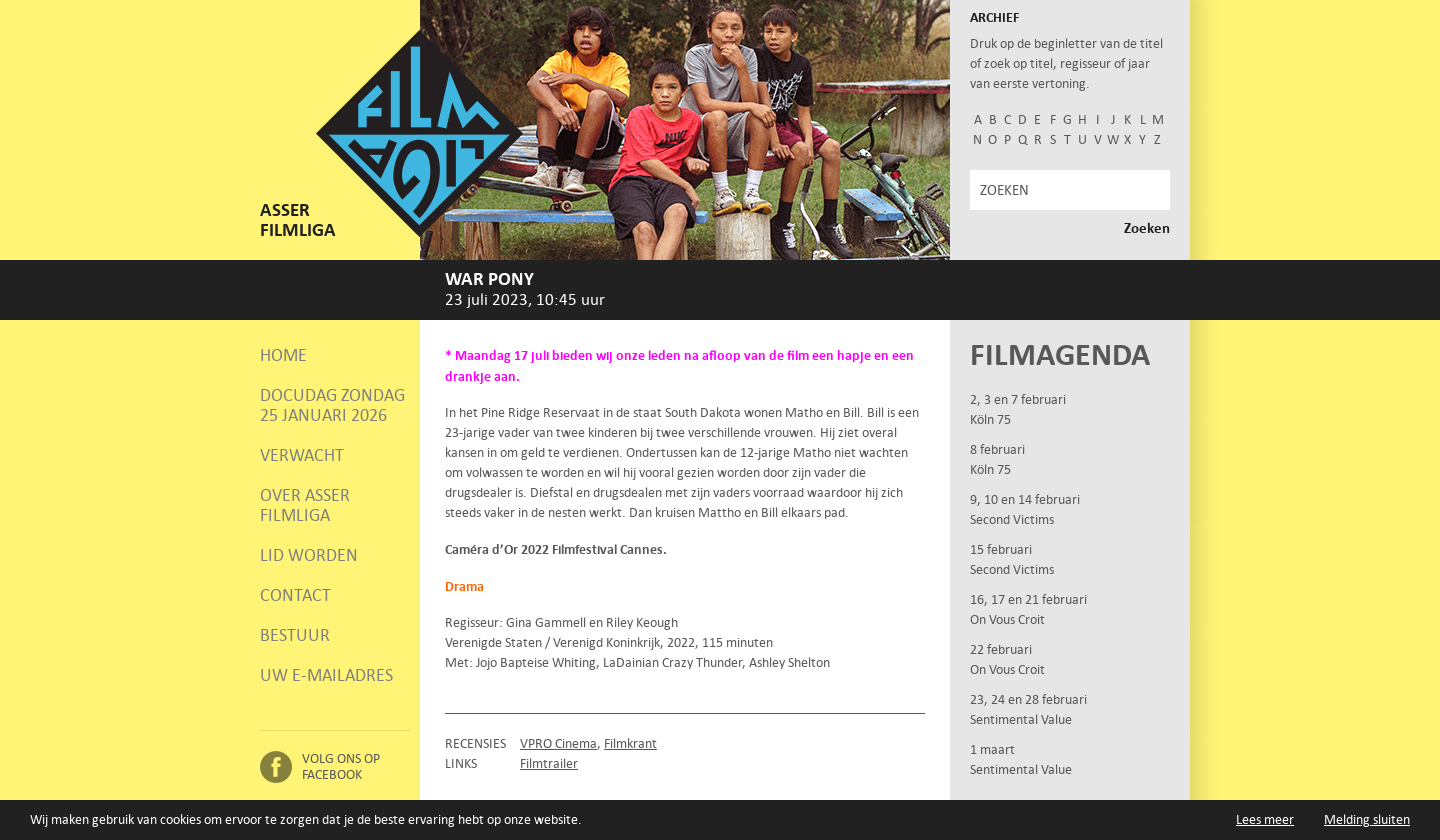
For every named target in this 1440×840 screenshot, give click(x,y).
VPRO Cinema (558, 743)
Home (283, 355)
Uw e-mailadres (326, 675)
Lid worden (309, 555)
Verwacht (302, 455)
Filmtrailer (549, 763)
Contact (295, 595)
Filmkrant (630, 743)
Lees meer (1265, 819)
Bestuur (295, 635)
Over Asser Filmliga (305, 505)
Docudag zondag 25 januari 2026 (332, 405)
